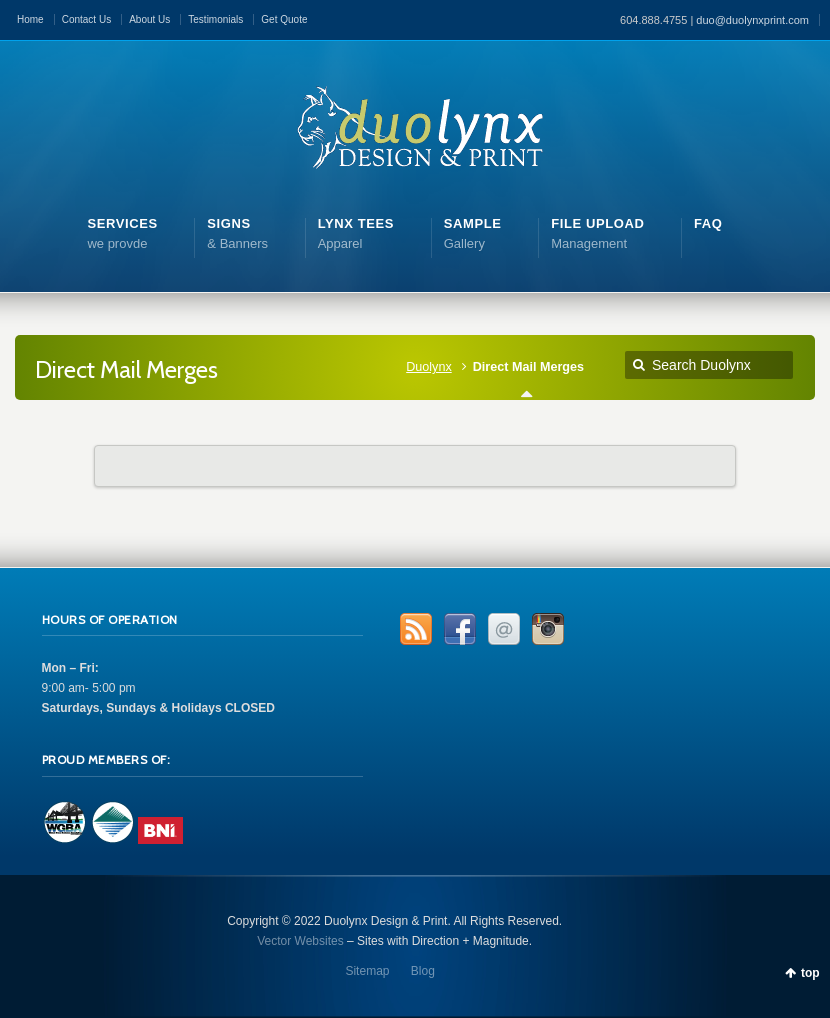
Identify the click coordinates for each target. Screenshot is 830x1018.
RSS (416, 629)
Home (30, 19)
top (810, 973)
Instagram (548, 629)
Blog (423, 971)
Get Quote (284, 19)
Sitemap (367, 971)
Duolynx (429, 367)
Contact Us (86, 19)
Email (504, 629)
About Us (149, 19)
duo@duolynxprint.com (752, 20)
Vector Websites (300, 941)
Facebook (460, 629)
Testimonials (215, 19)
